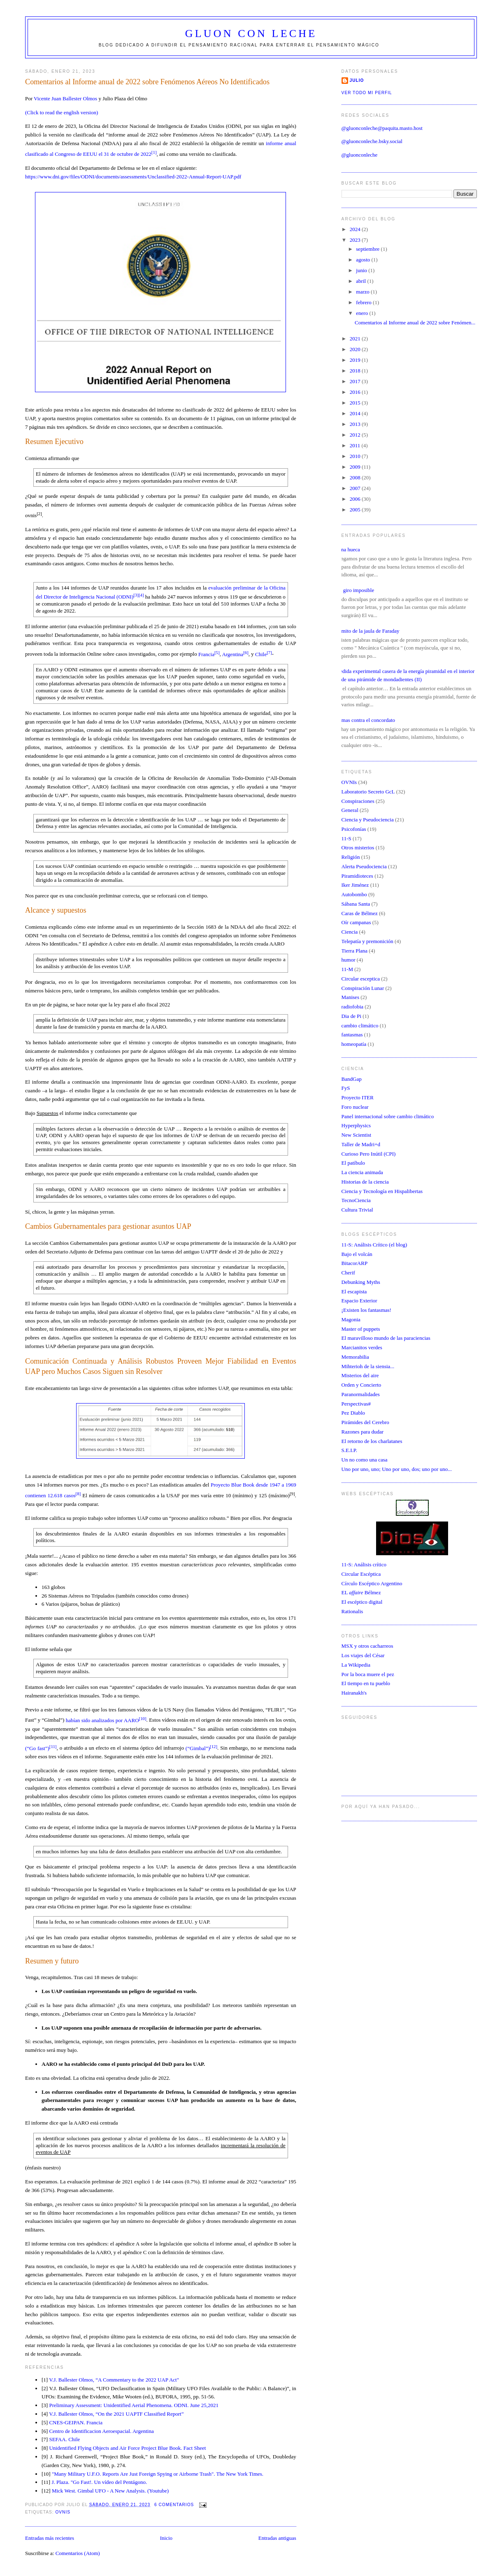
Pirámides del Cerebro (365, 1422)
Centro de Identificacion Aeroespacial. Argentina (101, 2431)
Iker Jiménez (355, 885)
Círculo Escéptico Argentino (372, 1583)
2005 (356, 509)
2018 (356, 371)
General (350, 810)
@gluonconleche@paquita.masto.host (382, 128)
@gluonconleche (360, 155)
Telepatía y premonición (367, 941)
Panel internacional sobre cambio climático (388, 1116)
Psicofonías (354, 829)
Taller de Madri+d (361, 1144)
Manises (350, 997)
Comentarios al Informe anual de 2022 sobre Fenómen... (415, 322)
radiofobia (352, 1007)
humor (349, 960)
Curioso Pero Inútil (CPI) (369, 1154)
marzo (363, 292)
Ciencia (350, 932)
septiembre (368, 249)
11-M (347, 969)
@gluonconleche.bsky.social (372, 141)
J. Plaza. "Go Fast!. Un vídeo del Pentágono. (99, 2482)
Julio (357, 80)
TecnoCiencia (356, 1200)
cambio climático (360, 1025)
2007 (356, 488)
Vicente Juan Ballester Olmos (65, 98)
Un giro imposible (354, 590)
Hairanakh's (354, 1693)
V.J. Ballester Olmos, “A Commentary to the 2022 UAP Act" (114, 2380)
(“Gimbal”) (201, 1748)
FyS (346, 1088)
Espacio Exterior (359, 1300)
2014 (356, 413)
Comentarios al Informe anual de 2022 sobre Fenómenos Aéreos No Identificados (147, 82)
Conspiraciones (358, 801)
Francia (209, 654)
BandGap (352, 1079)
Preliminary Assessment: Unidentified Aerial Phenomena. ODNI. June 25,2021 (133, 2405)
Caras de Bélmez (360, 913)
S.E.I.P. (349, 1450)
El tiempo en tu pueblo (366, 1683)
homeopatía (354, 1044)
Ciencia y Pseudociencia (368, 819)
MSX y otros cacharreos (367, 1646)
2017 (356, 381)
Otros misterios (358, 847)
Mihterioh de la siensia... (368, 1366)
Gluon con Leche (251, 33)
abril (361, 281)
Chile (263, 654)
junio (362, 270)
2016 (356, 392)
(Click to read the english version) (61, 112)
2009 (356, 467)
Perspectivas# (356, 1404)
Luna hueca (347, 549)
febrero (364, 302)
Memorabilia (355, 1357)
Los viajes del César (363, 1655)
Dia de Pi (351, 1016)
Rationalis (352, 1611)
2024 (356, 229)
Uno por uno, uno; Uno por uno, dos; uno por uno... (397, 1469)
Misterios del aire (360, 1375)
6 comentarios (174, 2504)
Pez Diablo (353, 1413)
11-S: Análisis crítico (364, 1564)
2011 (356, 445)
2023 (356, 240)
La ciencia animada (362, 1172)
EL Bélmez (361, 1592)
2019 (356, 360)
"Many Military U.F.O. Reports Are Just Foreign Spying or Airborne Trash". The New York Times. (157, 2474)
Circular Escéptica (361, 1574)
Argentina (235, 654)
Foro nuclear (355, 1107)
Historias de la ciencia (365, 1182)
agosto (363, 260)
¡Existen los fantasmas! (366, 1310)
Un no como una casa (365, 1460)
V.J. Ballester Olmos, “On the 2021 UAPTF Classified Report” (116, 2414)
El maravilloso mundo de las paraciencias (386, 1338)
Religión (351, 857)
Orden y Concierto (361, 1385)
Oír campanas (356, 922)
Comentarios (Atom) (78, 2553)
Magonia (351, 1319)
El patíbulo (353, 1163)
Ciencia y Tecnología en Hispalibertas (382, 1191)
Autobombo (354, 894)
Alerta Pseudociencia (364, 866)
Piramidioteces (357, 876)
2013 (356, 424)
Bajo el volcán (357, 1254)
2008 (356, 477)
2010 (356, 456)
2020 (356, 349)
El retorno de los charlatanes (372, 1441)
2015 (356, 403)
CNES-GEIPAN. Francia (75, 2422)
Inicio (166, 2538)
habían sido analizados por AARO (106, 1720)
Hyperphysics (356, 1125)
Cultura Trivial (357, 1210)
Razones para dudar (363, 1432)
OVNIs (62, 2512)
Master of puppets (361, 1329)
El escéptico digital (362, 1602)
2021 (356, 338)
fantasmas (352, 1034)
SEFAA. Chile (64, 2439)
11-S (346, 838)
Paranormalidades (361, 1394)
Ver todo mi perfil (367, 92)
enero (362, 313)
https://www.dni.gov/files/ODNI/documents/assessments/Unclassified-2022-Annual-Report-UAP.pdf (133, 176)
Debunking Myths (361, 1282)
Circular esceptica (361, 979)
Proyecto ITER (358, 1097)
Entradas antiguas (277, 2538)
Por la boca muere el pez (368, 1674)
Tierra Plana (354, 951)
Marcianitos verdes (362, 1347)
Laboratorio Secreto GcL (368, 792)
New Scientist (357, 1135)
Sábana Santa (356, 904)
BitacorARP (355, 1263)
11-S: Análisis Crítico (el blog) (374, 1245)
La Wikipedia (356, 1665)
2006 (356, 499)
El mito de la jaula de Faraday (367, 631)
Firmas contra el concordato (365, 720)
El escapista (354, 1291)
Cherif (348, 1273)
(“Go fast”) (40, 1748)
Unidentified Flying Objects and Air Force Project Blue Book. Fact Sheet (127, 2448)
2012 (356, 435)
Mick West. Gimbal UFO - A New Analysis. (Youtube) (110, 2491)
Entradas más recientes (49, 2538)
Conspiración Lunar (363, 988)
